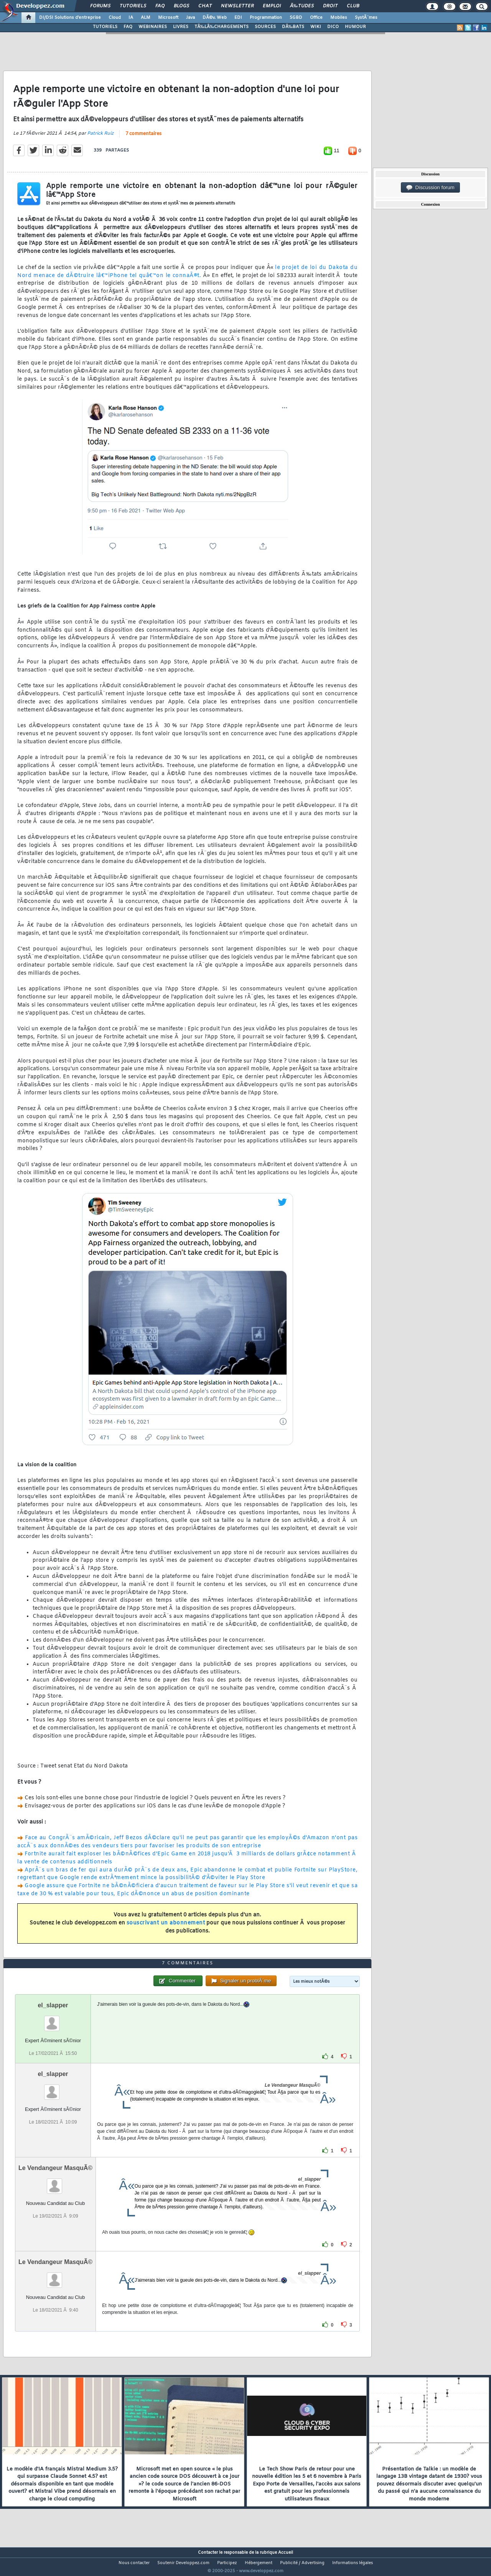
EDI (238, 17)
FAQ (160, 6)
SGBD (296, 17)
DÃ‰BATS (293, 27)
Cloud (115, 17)
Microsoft (168, 17)
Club (353, 6)
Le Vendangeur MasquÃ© (55, 2182)
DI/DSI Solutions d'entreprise (70, 17)
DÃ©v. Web (215, 17)
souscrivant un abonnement (166, 1928)
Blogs (181, 6)
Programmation (266, 17)
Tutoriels (133, 6)
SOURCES (265, 27)
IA (131, 17)
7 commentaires (143, 139)
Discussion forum (430, 188)
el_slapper (53, 2019)
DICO (333, 27)
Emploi (272, 6)
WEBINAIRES (152, 27)
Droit (330, 6)
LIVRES (180, 27)
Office (316, 17)
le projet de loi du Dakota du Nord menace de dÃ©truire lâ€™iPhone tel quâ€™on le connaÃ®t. (187, 276)
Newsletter (237, 6)
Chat (205, 6)
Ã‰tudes (302, 6)
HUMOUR (355, 27)
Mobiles (338, 17)
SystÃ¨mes (366, 17)
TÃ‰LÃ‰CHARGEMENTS (221, 27)
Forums (100, 6)
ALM (145, 17)
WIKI (315, 27)
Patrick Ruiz (100, 138)
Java (190, 17)
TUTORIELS (105, 27)
